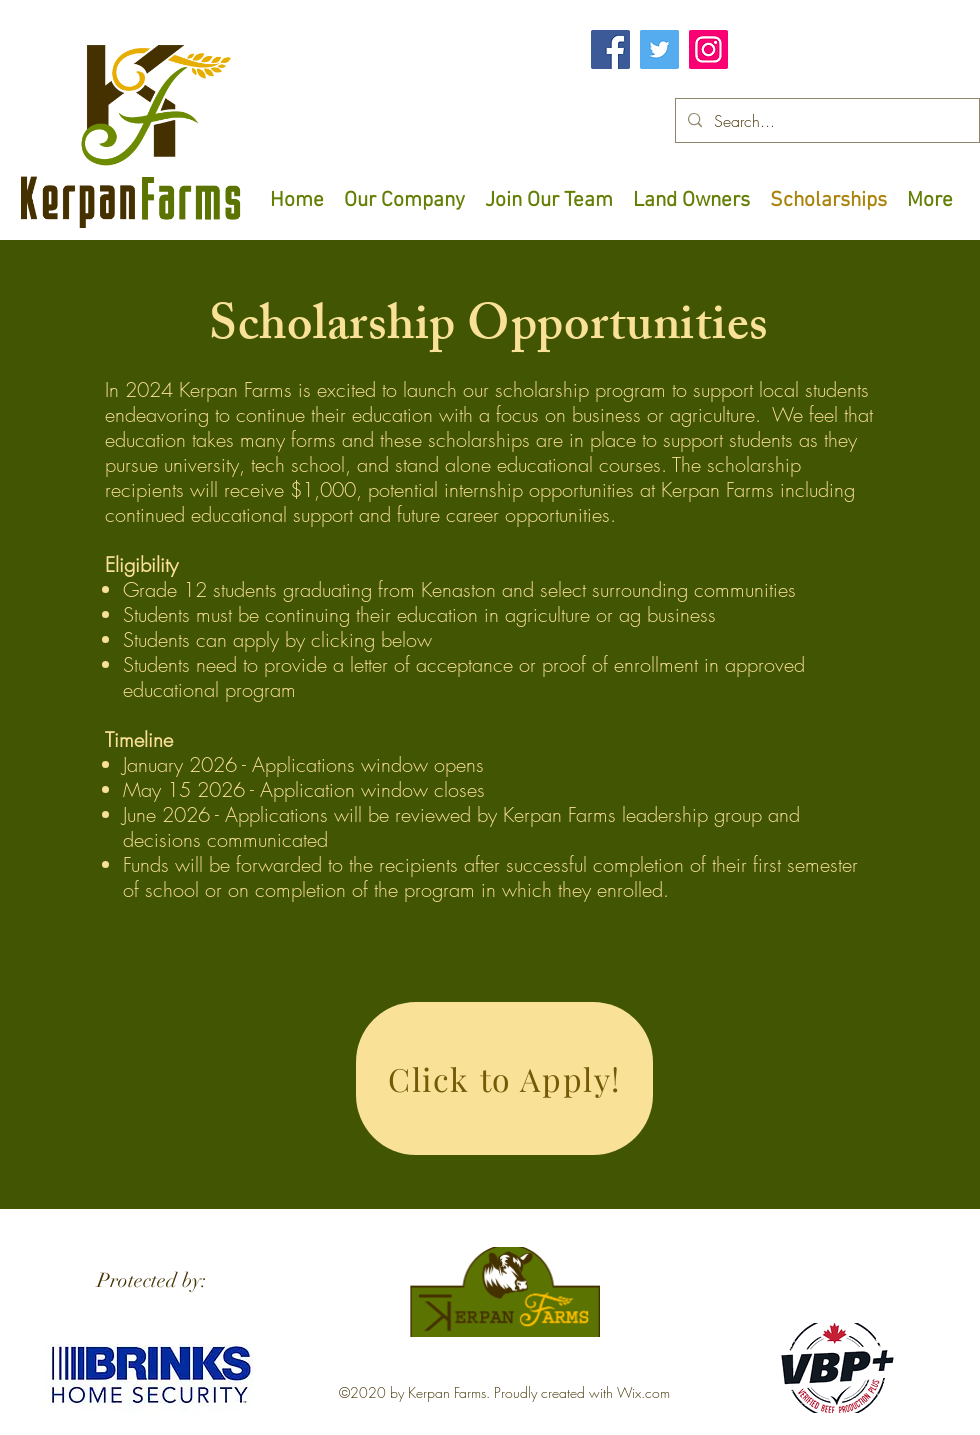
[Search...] (825, 121)
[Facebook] (610, 49)
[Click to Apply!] (504, 1078)
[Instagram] (708, 49)
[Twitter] (659, 49)
